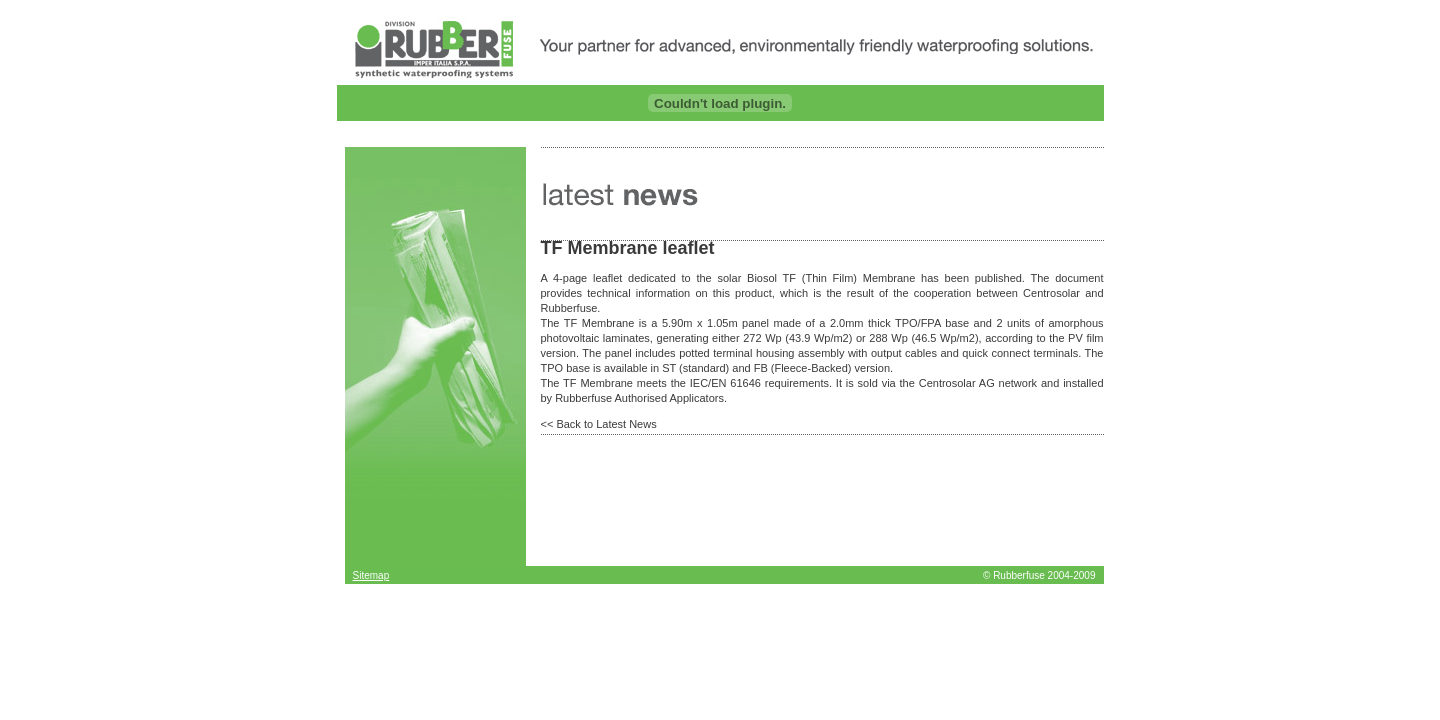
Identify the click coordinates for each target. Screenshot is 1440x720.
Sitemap (371, 575)
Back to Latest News (606, 424)
